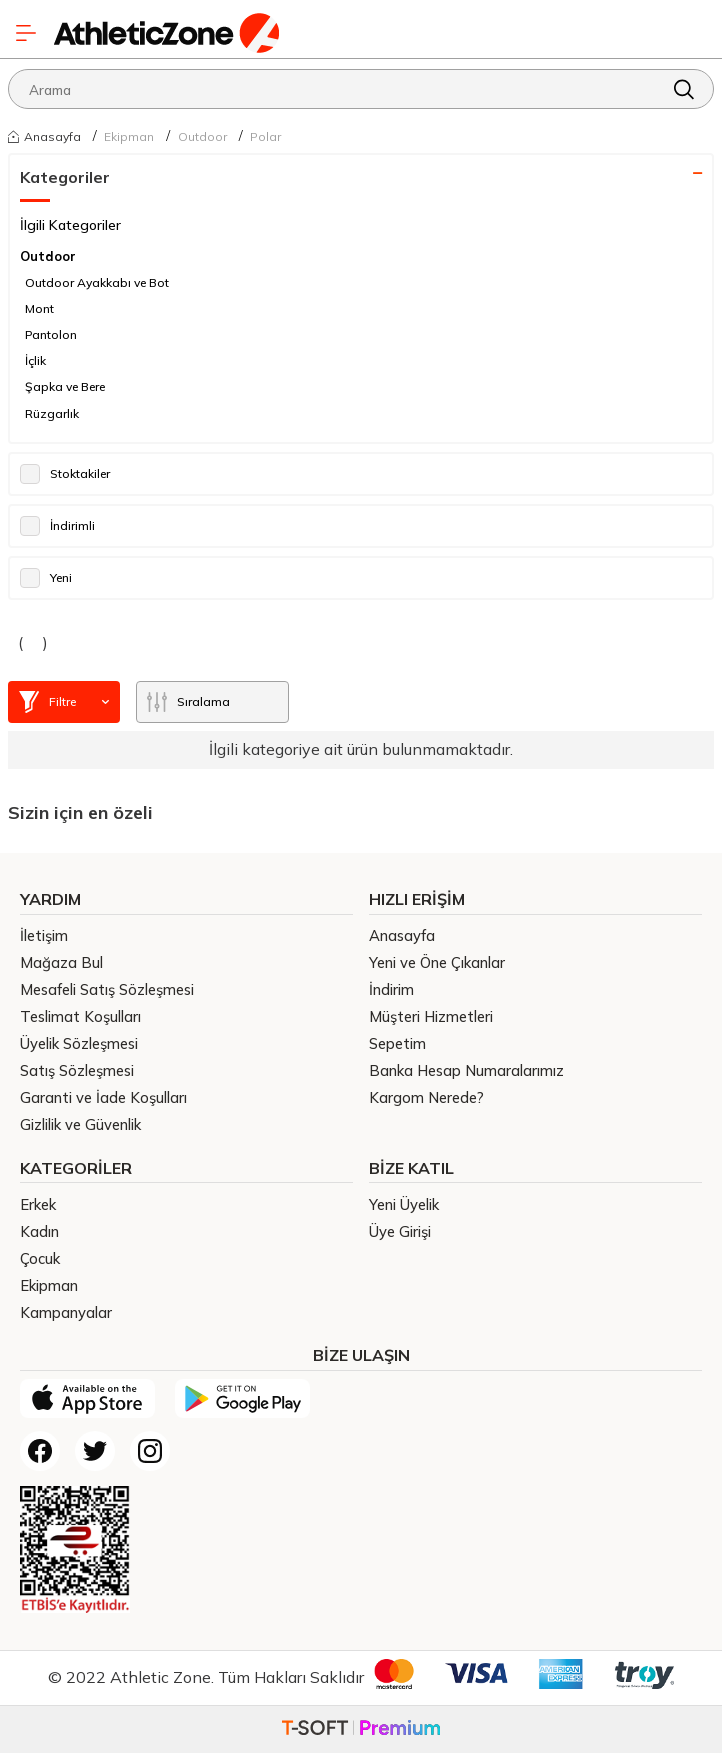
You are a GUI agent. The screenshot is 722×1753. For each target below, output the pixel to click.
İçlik (35, 360)
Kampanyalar (66, 1312)
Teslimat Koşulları (80, 1016)
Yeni (46, 578)
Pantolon (51, 334)
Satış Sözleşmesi (77, 1070)
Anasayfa (44, 136)
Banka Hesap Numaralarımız (466, 1070)
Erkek (38, 1204)
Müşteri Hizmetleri (431, 1016)
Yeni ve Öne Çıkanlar (437, 962)
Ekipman (129, 136)
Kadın (39, 1231)
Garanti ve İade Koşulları (103, 1097)
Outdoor (202, 136)
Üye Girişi (400, 1231)
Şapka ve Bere (65, 386)
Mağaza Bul (61, 962)
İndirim (391, 989)
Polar (265, 136)
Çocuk (40, 1258)
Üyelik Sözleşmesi (79, 1043)
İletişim (44, 935)
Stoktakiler (65, 474)
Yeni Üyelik (404, 1204)
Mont (39, 308)
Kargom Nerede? (426, 1097)
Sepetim (397, 1043)
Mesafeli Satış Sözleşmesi (107, 989)
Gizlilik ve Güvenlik (80, 1124)
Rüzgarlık (52, 413)
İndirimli (57, 526)
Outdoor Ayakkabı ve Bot (97, 282)
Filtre (64, 702)
